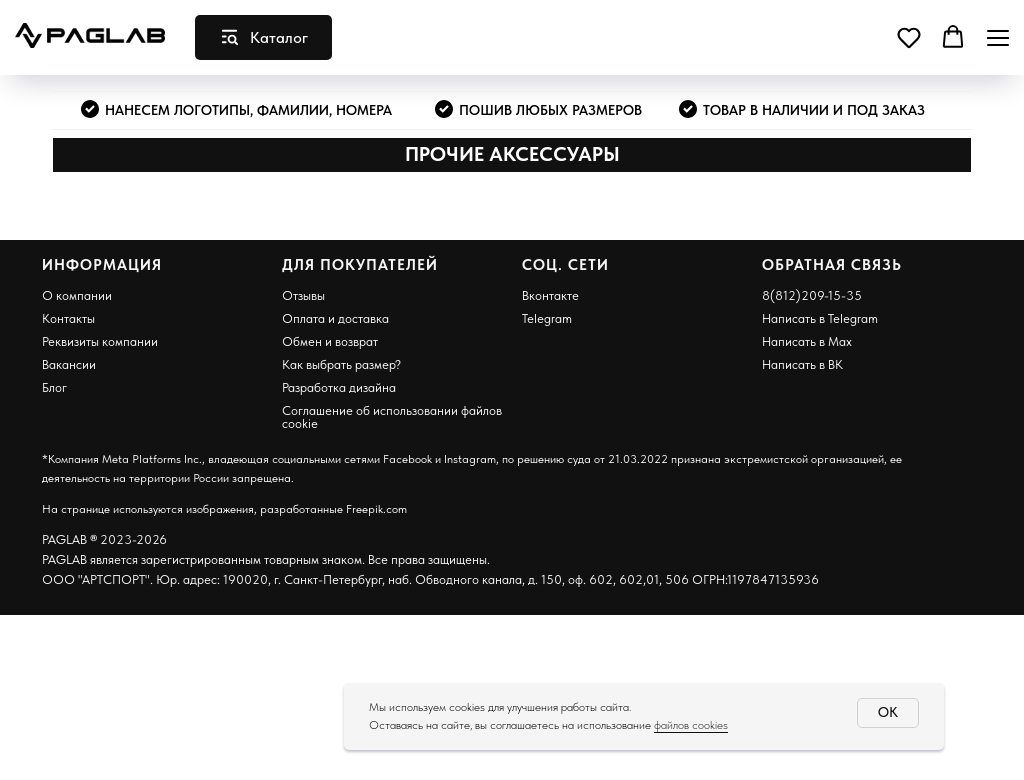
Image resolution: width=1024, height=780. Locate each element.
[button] (909, 37)
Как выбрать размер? (341, 364)
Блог (54, 387)
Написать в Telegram (820, 318)
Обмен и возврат (330, 341)
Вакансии (69, 364)
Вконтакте (550, 295)
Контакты (68, 318)
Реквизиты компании (100, 341)
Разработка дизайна (339, 387)
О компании (77, 295)
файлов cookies (691, 725)
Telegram (547, 318)
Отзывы (303, 295)
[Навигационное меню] (998, 37)
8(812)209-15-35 (812, 295)
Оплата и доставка (335, 318)
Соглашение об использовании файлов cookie (392, 417)
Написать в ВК (802, 364)
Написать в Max (807, 341)
